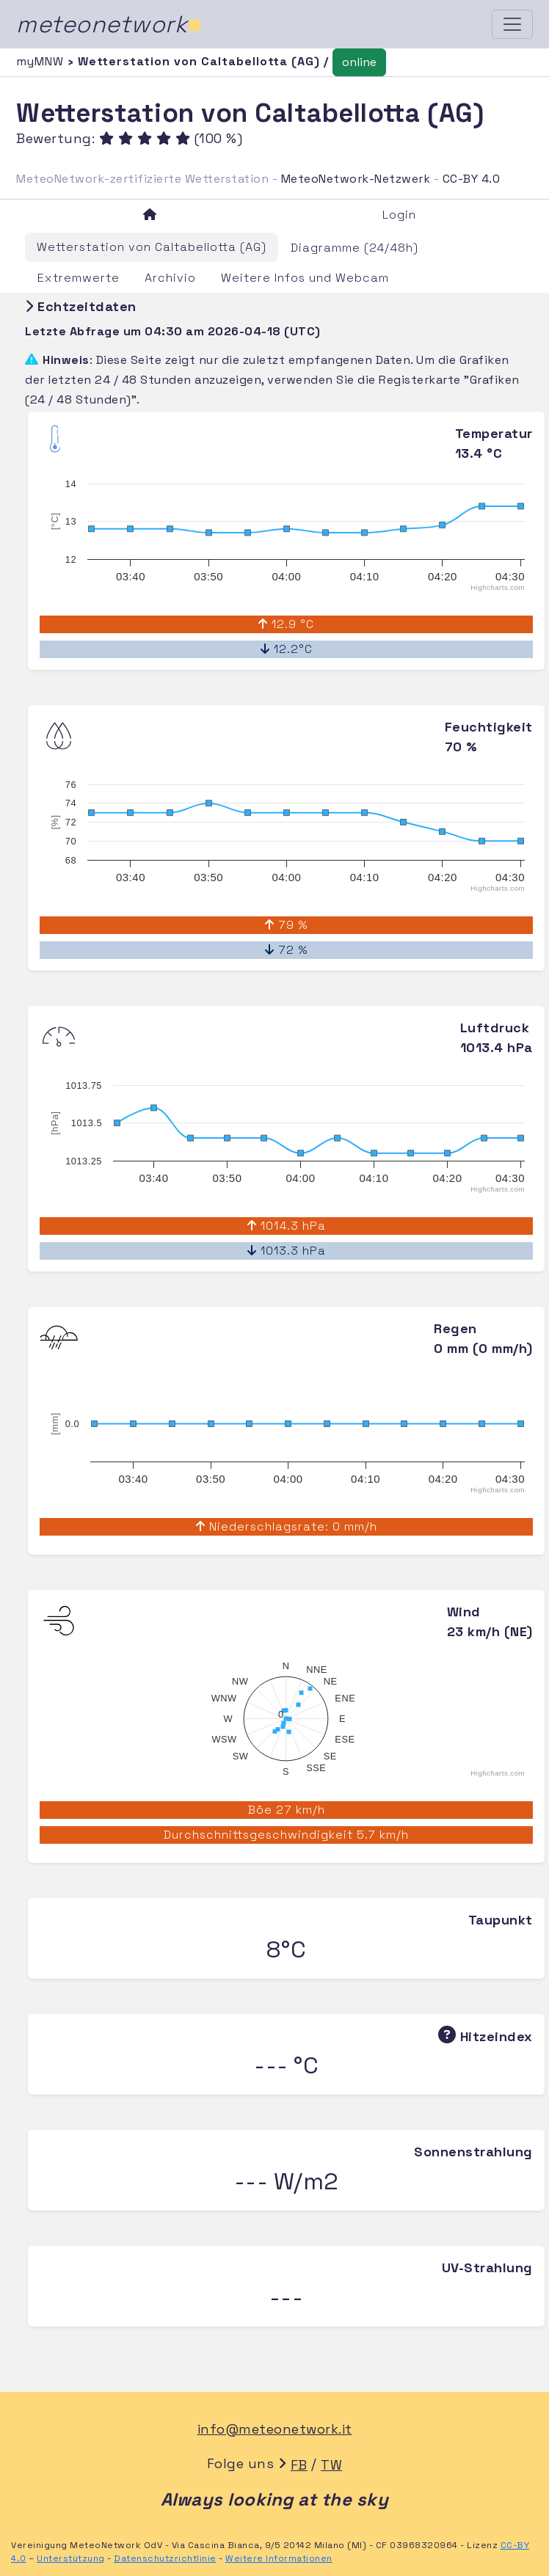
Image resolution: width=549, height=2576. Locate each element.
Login (399, 214)
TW (331, 2464)
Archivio (170, 277)
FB (299, 2464)
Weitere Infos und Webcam (305, 277)
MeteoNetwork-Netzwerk (356, 178)
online (359, 62)
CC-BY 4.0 (472, 178)
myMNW (42, 61)
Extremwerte (78, 277)
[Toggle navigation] (512, 24)
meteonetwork (109, 24)
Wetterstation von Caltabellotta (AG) (151, 247)
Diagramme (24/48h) (354, 247)
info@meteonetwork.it (274, 2428)
